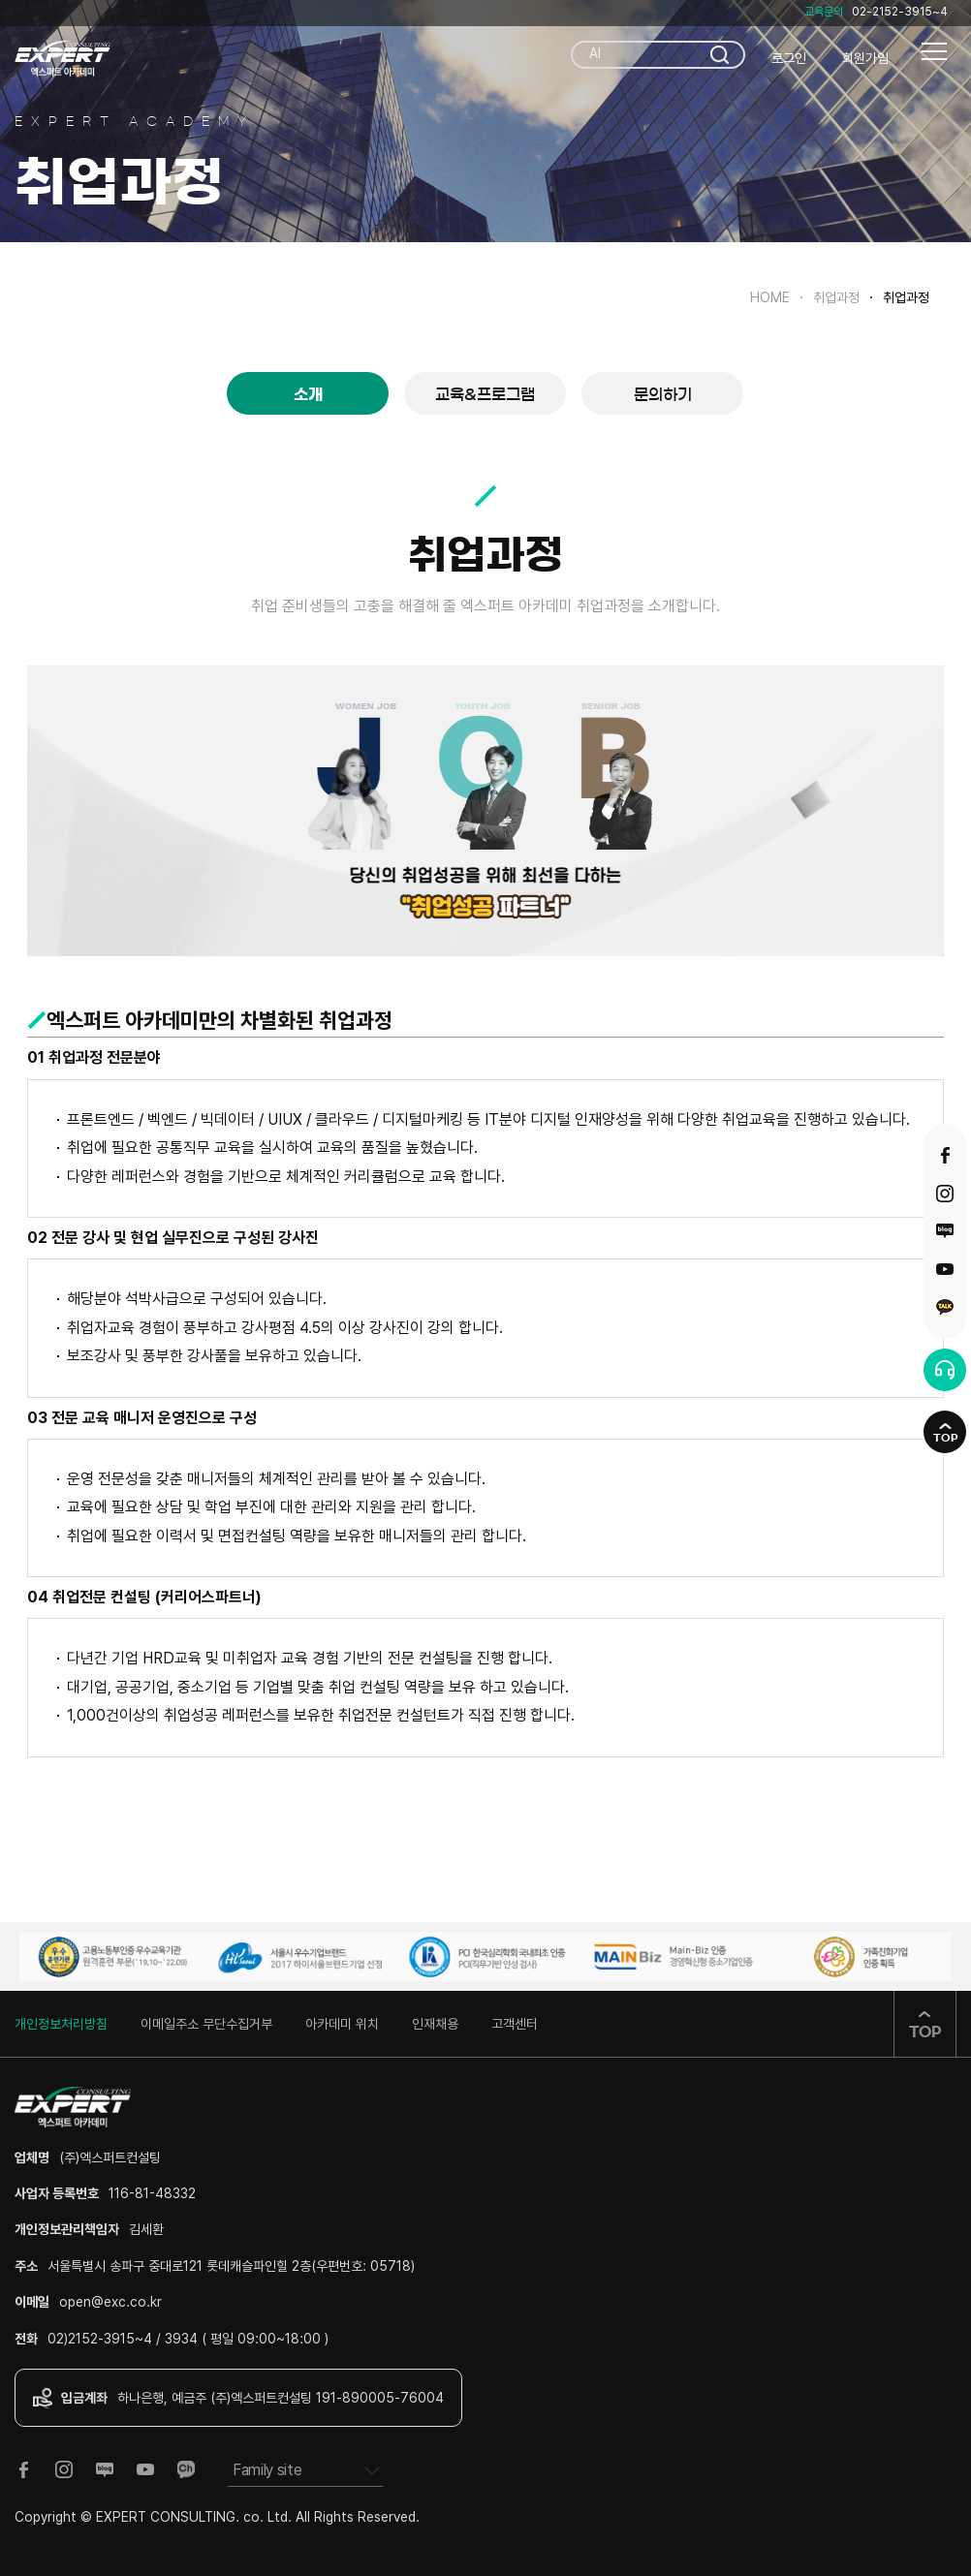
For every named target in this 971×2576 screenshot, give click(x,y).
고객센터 (514, 2024)
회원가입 (865, 58)
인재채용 (435, 2024)
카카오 (944, 1306)
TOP (945, 1438)
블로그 (944, 1231)
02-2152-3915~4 (900, 11)
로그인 (788, 58)
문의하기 (663, 394)
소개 (308, 394)
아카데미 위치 (342, 2024)
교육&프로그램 (485, 394)
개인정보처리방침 (61, 2024)
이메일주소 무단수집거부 (206, 2024)
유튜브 (944, 1269)
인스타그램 (944, 1193)
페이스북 (944, 1155)
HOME (770, 297)
